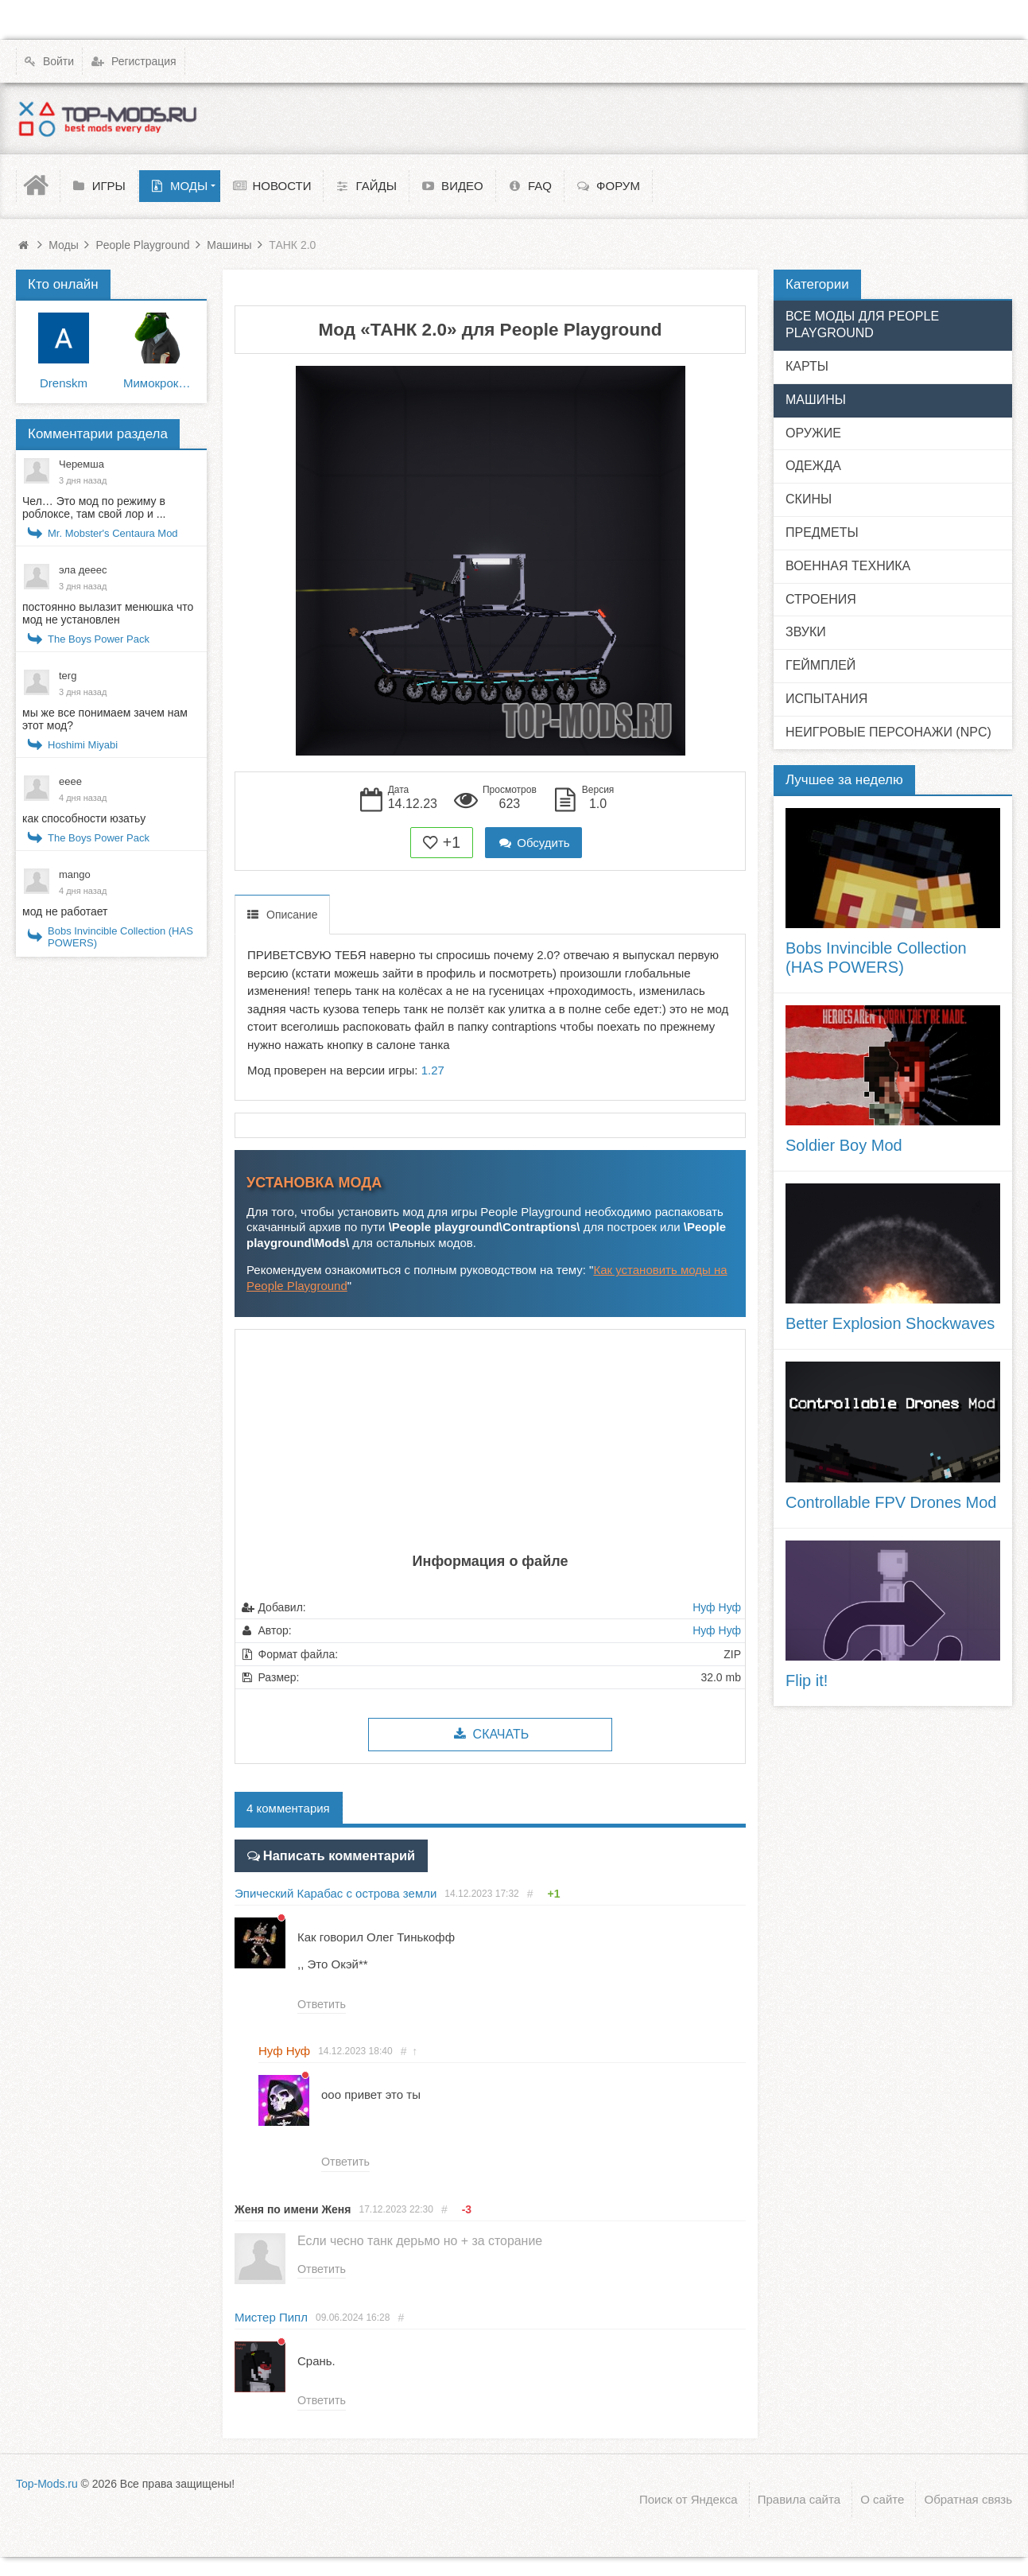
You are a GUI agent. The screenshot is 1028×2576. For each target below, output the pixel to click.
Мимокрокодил (159, 383)
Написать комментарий (331, 1853)
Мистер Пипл (271, 2315)
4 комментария (288, 1808)
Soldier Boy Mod (844, 1145)
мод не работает (64, 911)
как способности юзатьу (83, 818)
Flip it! (807, 1680)
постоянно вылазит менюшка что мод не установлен (107, 613)
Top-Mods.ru (47, 2482)
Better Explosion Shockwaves (890, 1323)
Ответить (321, 2001)
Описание (291, 914)
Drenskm (63, 383)
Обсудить (533, 842)
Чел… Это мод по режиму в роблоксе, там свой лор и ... (93, 507)
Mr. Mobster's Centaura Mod (113, 533)
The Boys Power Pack (98, 639)
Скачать (490, 1734)
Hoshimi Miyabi (83, 745)
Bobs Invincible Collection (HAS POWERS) (120, 937)
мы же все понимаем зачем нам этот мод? (105, 719)
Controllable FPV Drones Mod (891, 1502)
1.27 (432, 1070)
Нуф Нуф (716, 1607)
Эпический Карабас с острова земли (335, 1890)
